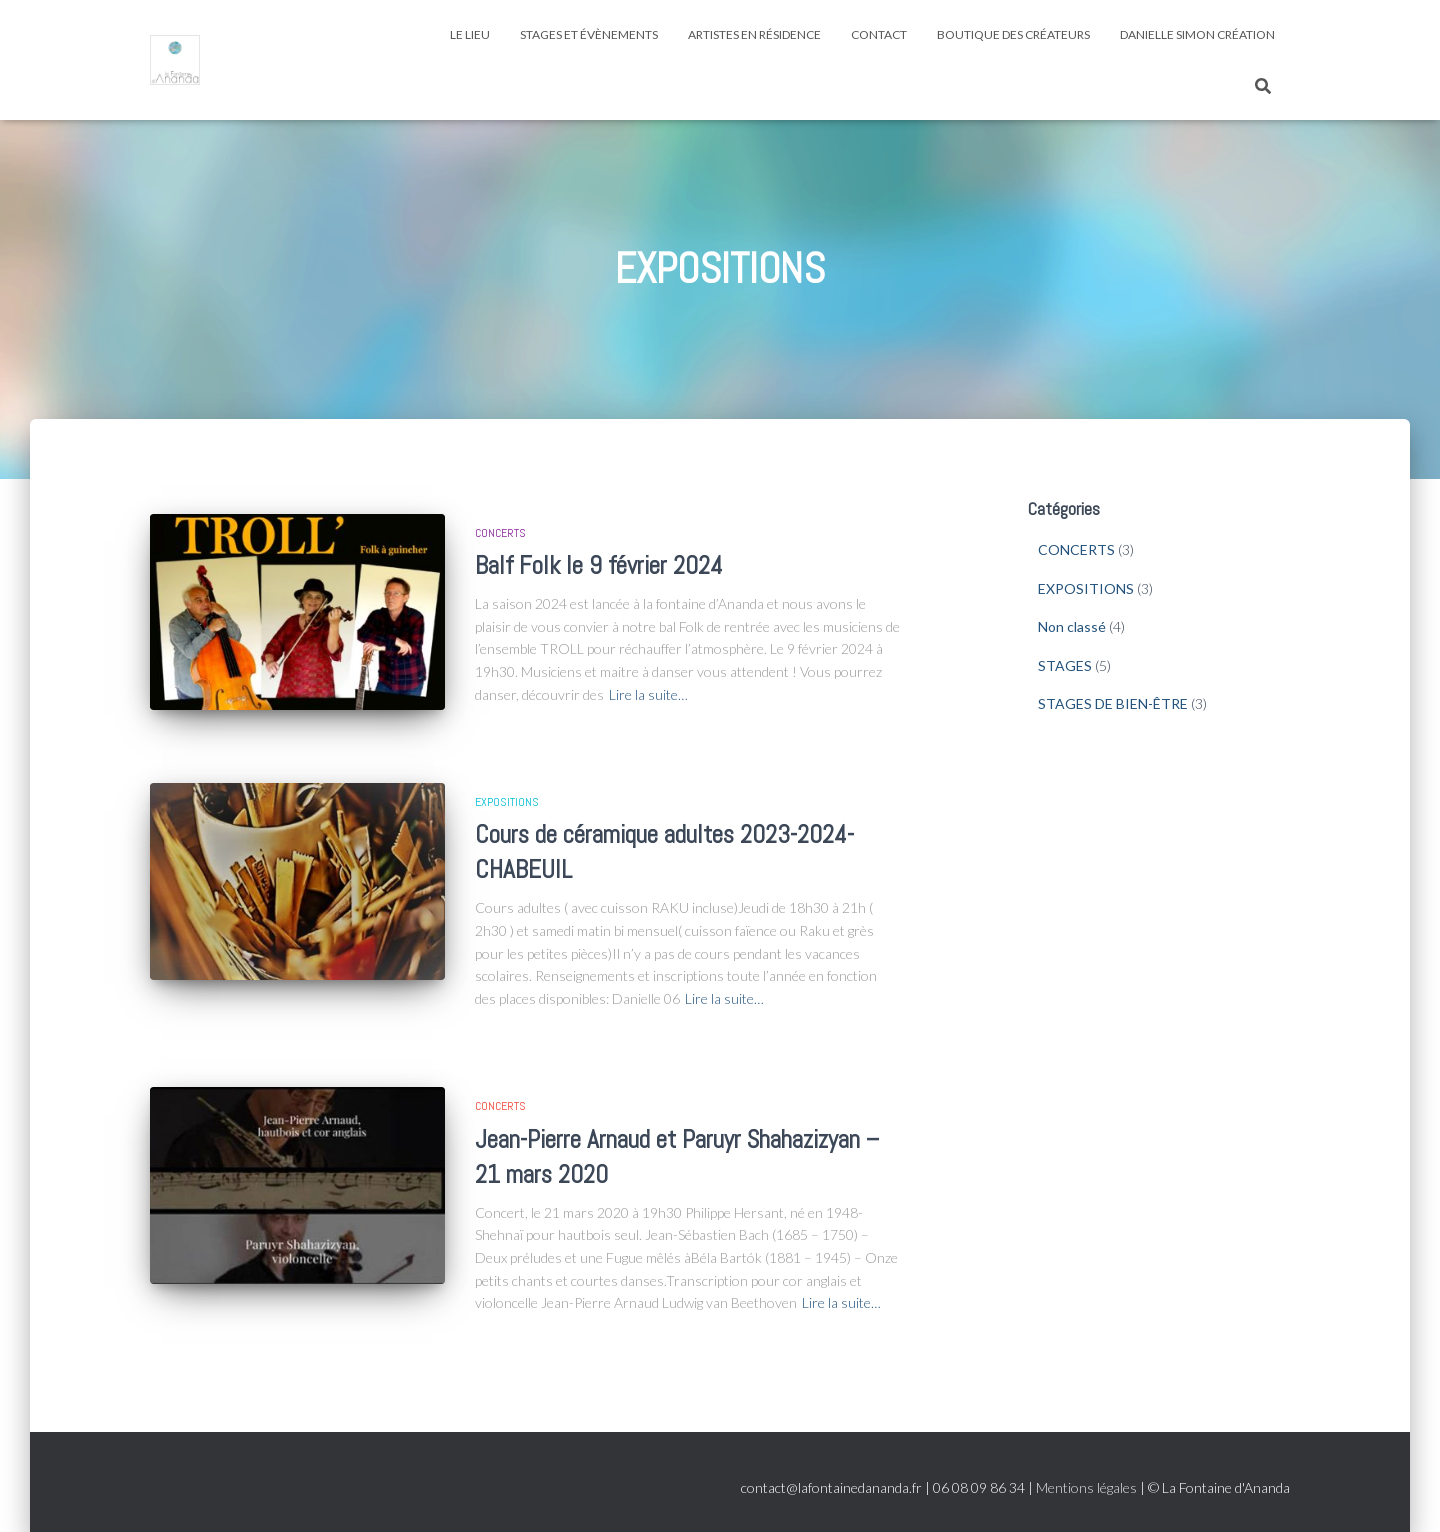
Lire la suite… (648, 694)
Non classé (1072, 626)
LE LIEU (470, 34)
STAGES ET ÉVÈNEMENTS (589, 34)
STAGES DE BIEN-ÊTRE (1113, 703)
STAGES (1065, 665)
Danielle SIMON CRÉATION (1197, 34)
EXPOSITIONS (507, 802)
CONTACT (879, 34)
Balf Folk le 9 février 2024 (599, 565)
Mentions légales (1086, 1487)
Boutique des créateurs (1013, 34)
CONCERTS (500, 533)
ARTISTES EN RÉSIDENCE (754, 34)
